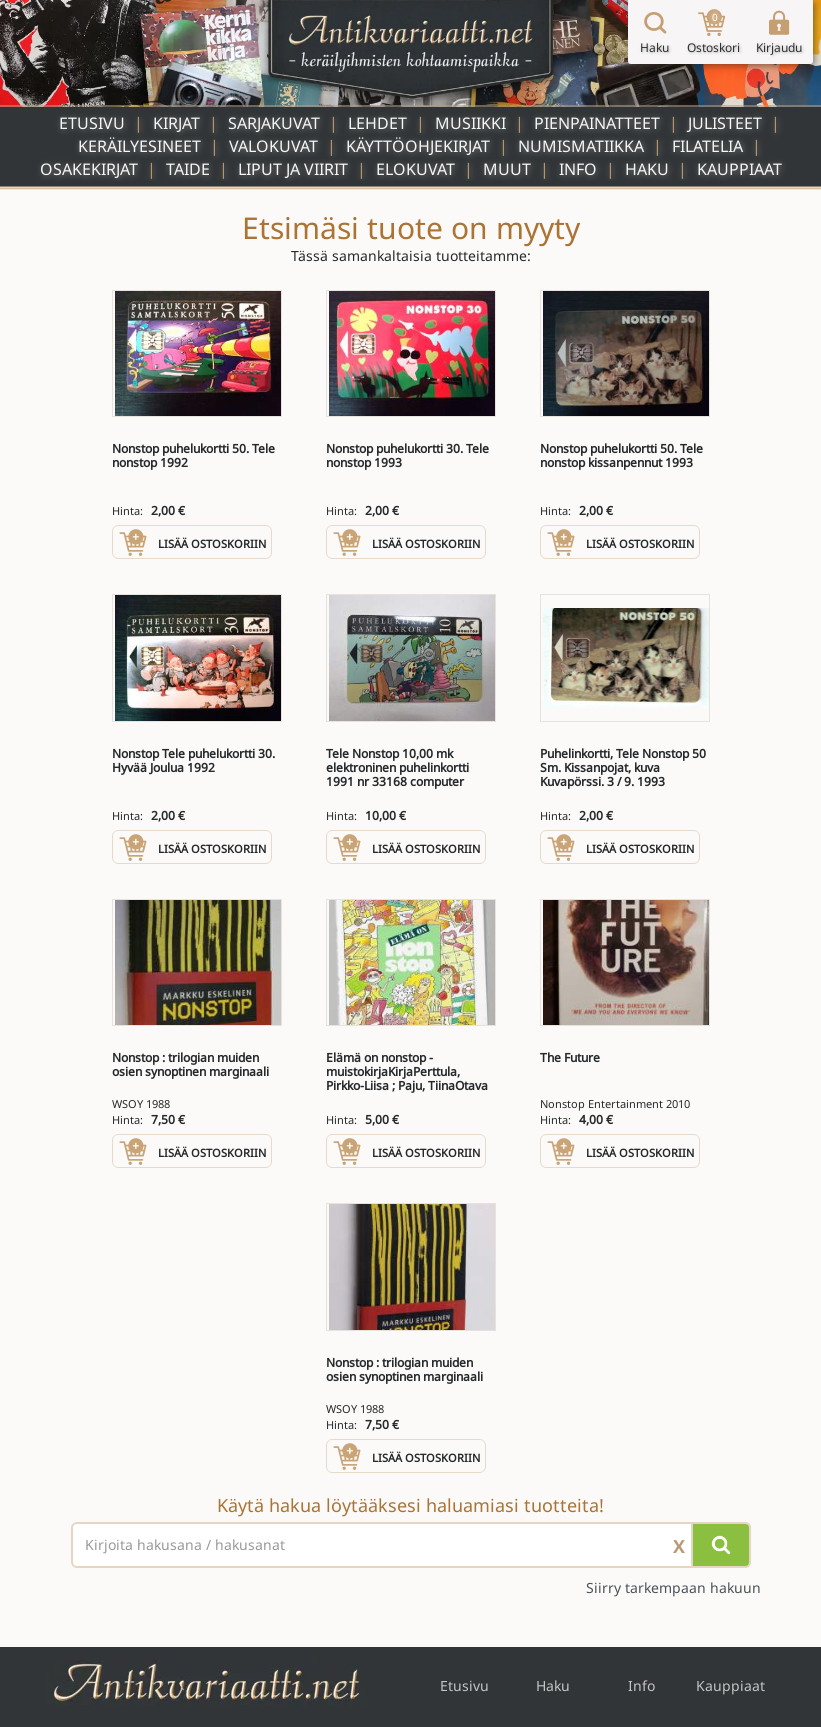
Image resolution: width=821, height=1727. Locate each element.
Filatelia (707, 146)
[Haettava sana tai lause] (411, 1545)
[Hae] (721, 1545)
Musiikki (470, 123)
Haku (647, 169)
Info (578, 169)
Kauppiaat (739, 169)
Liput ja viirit (293, 169)
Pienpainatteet (597, 123)
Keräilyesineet (139, 146)
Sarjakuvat (274, 123)
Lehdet (377, 123)
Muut (507, 169)
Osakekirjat (89, 169)
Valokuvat (273, 146)
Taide (188, 169)
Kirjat (176, 123)
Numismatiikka (581, 146)
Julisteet (725, 123)
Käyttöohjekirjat (418, 146)
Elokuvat (415, 169)
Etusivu (92, 123)
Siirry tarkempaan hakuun (673, 1587)
